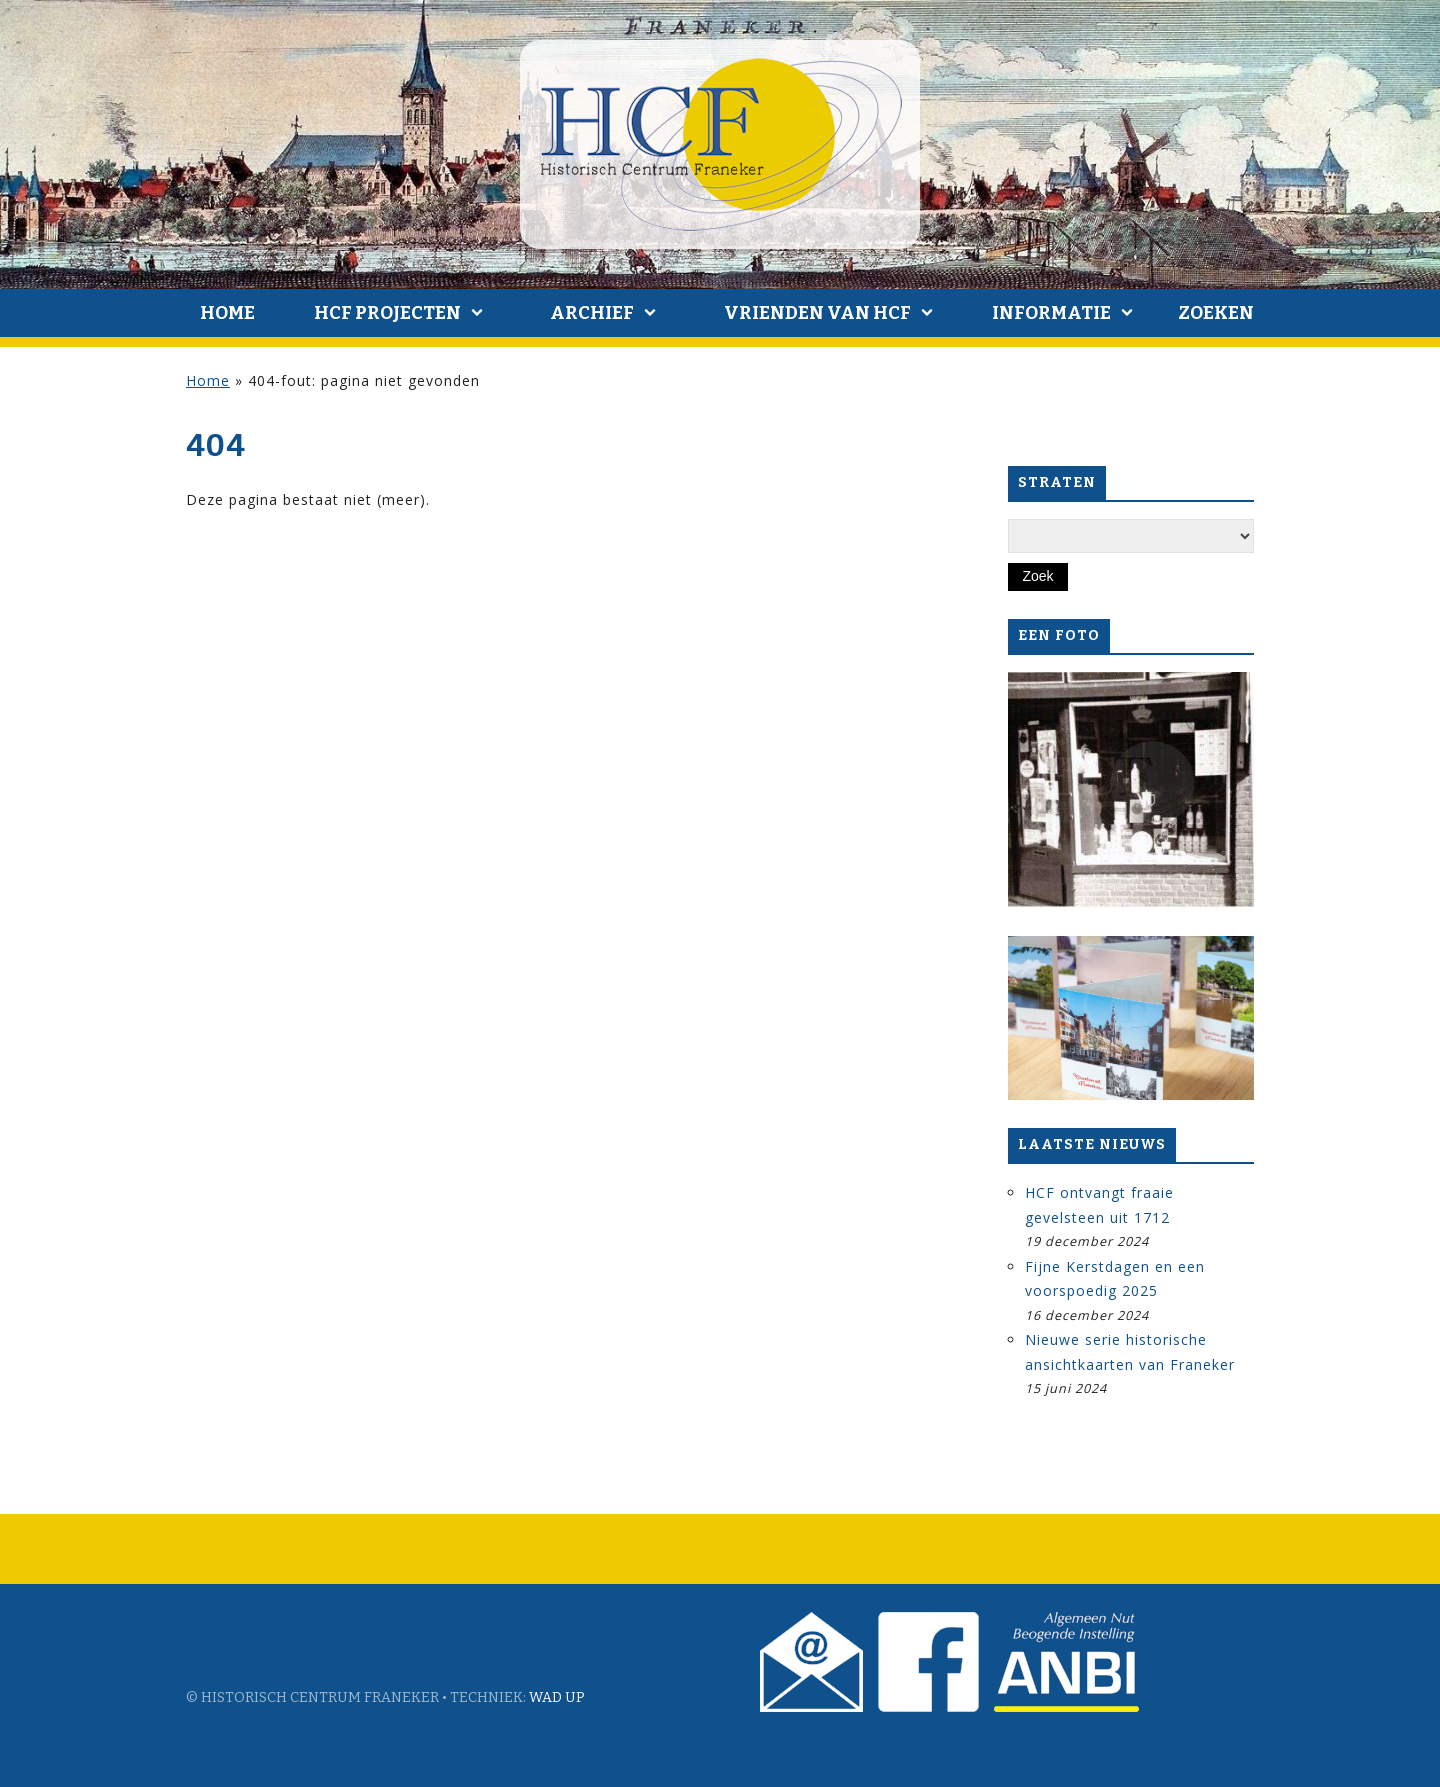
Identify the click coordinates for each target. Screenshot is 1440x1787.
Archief (592, 313)
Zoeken (1216, 313)
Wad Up (557, 1697)
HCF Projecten (387, 313)
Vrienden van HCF (817, 313)
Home (227, 313)
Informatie (1051, 313)
